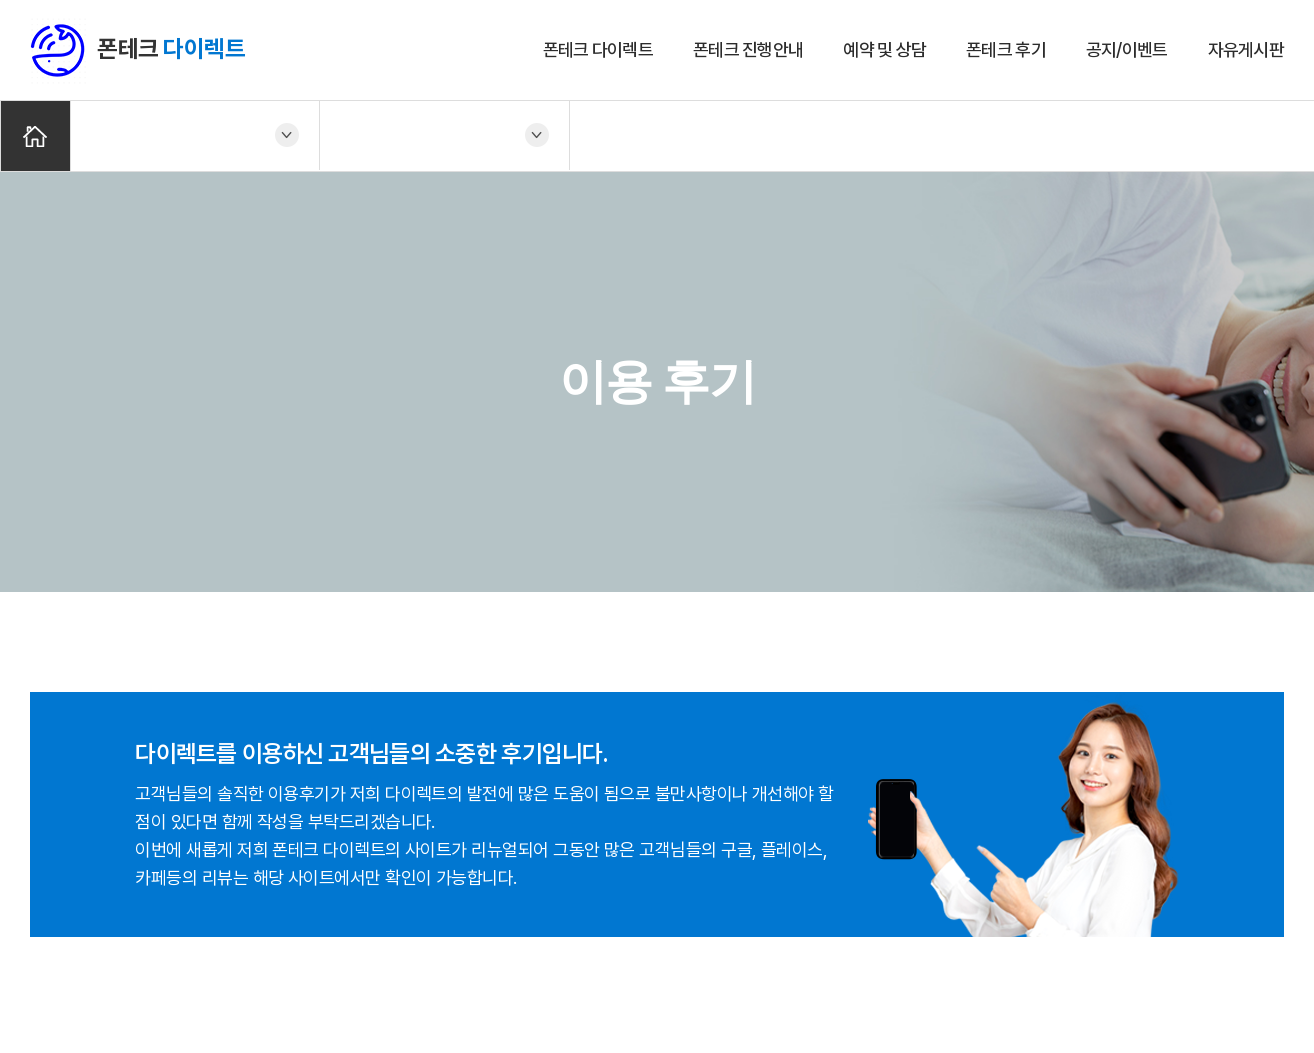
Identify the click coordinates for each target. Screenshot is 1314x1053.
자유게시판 (1246, 49)
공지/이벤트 (1127, 49)
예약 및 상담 (884, 49)
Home (36, 136)
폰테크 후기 (1006, 49)
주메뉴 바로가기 (0, 0)
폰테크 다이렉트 (598, 49)
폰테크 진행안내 (748, 49)
